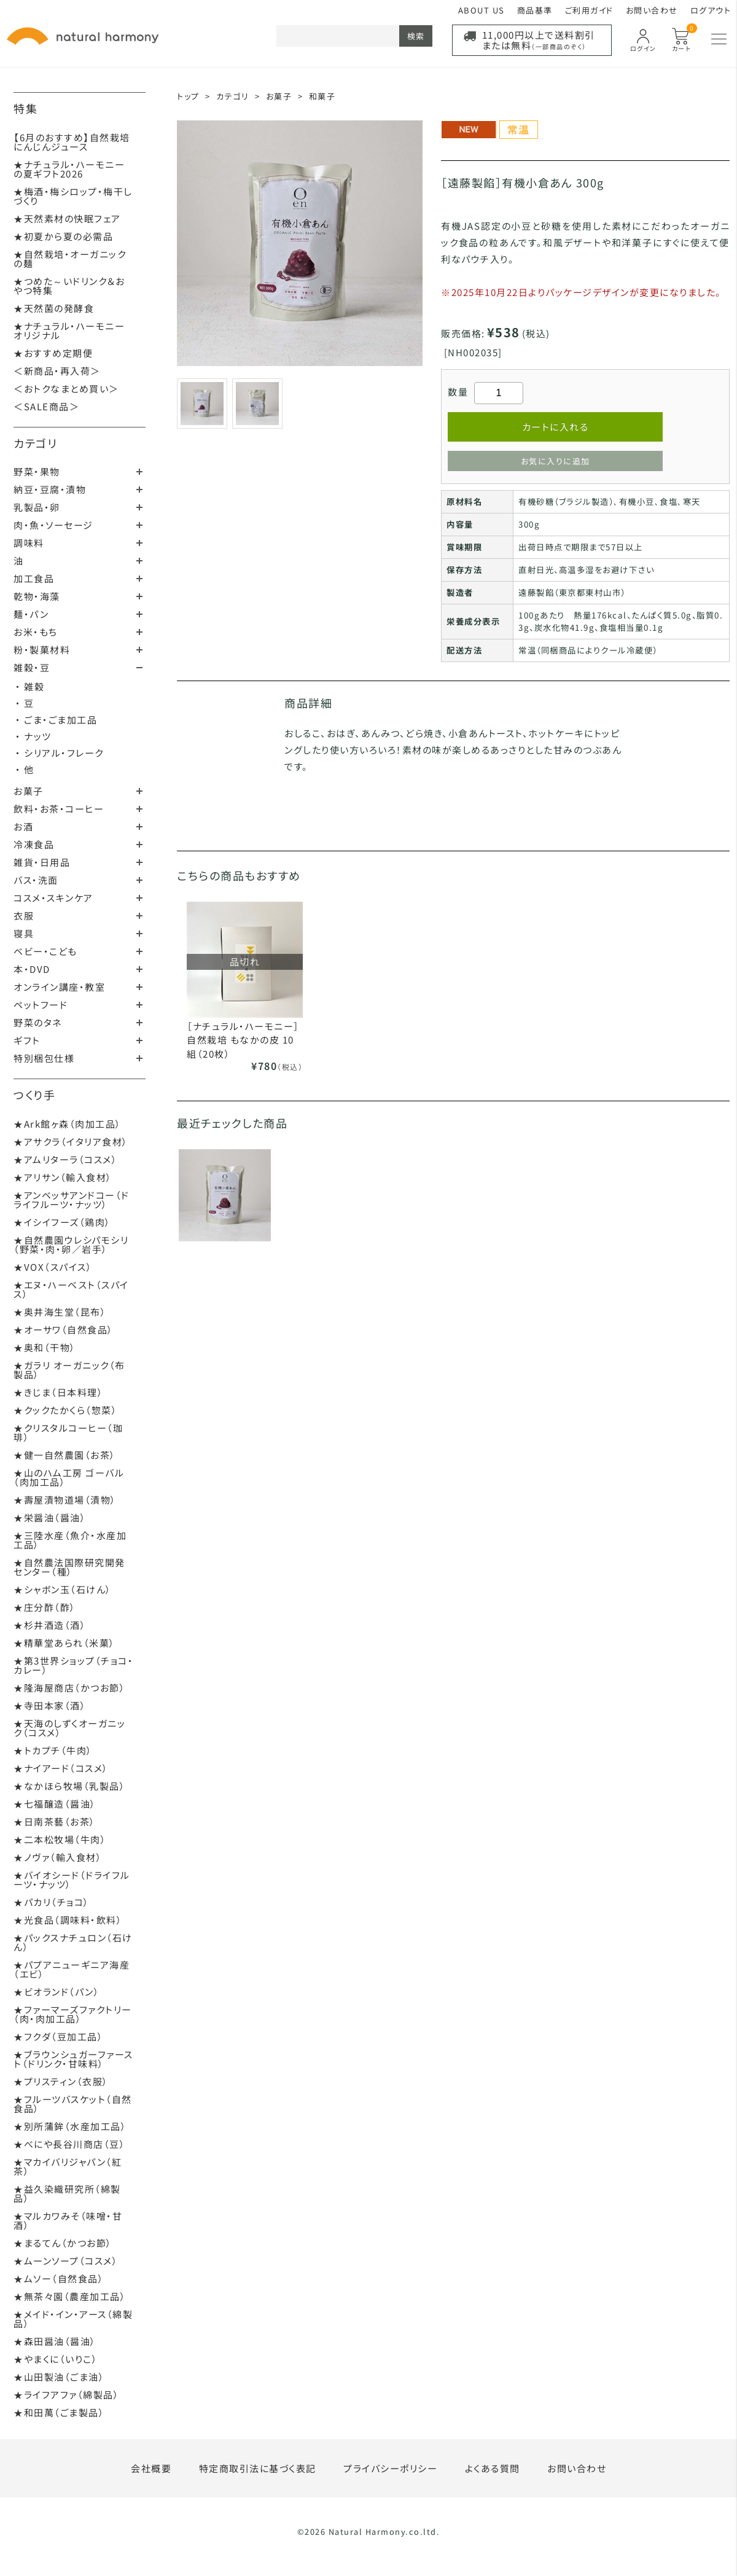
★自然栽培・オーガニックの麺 (70, 259)
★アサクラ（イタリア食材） (71, 1141)
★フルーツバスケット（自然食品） (73, 2104)
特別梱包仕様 (44, 1058)
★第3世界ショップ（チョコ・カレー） (73, 1665)
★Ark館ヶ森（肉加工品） (68, 1123)
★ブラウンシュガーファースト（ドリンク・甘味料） (73, 2059)
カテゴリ (35, 443)
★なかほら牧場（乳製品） (69, 1785)
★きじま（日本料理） (58, 1392)
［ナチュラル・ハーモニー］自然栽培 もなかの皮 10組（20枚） (243, 1040)
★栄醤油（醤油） (50, 1517)
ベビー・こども (45, 951)
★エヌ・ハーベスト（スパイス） (71, 1289)
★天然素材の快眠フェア (67, 218)
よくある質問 (492, 2468)
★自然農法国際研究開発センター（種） (69, 1567)
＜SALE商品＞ (46, 406)
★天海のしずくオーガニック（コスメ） (69, 1728)
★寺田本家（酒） (50, 1705)
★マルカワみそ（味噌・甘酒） (68, 2220)
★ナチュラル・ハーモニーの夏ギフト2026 (69, 169)
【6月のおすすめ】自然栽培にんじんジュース (72, 142)
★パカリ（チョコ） (52, 1901)
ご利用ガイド (589, 10)
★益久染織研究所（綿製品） (67, 2193)
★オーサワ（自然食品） (64, 1329)
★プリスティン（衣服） (61, 2081)
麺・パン (31, 613)
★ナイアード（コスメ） (61, 1768)
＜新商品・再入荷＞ (57, 370)
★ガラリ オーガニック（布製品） (69, 1370)
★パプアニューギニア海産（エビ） (72, 1969)
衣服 (24, 915)
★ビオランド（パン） (56, 1991)
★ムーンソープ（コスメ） (66, 2260)
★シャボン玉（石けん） (63, 1589)
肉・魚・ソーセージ (53, 524)
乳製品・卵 (37, 507)
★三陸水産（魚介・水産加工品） (70, 1540)
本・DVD (32, 968)
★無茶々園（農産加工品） (70, 2296)
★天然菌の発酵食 (54, 308)
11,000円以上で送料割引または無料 (538, 40)
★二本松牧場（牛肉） (60, 1839)
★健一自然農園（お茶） (65, 1454)
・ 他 (24, 769)
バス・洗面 (36, 879)
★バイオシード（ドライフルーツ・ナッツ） (72, 1879)
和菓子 (322, 96)
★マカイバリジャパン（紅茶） (68, 2166)
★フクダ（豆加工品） (58, 2036)
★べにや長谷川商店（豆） (69, 2143)
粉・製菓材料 (42, 649)
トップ (188, 96)
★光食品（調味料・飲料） (68, 1919)
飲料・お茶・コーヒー (59, 808)
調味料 (29, 542)
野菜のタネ (38, 1022)
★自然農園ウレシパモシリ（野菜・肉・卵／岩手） (71, 1244)
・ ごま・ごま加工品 (56, 719)
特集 (25, 108)
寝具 (24, 933)
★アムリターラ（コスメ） (65, 1159)
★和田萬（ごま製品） (59, 2412)
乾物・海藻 (37, 596)
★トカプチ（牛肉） (53, 1750)
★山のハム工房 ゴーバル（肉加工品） (69, 1477)
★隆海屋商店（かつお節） (69, 1687)
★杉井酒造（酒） (50, 1624)
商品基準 (535, 10)
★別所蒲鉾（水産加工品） (70, 2126)
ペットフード (41, 1004)
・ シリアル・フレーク (59, 752)
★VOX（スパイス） (53, 1266)
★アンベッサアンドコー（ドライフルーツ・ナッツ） (72, 1199)
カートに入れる (555, 426)
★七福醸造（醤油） (55, 1803)
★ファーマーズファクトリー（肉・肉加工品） (73, 2014)
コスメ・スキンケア (53, 897)
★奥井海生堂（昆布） (60, 1311)
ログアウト (710, 10)
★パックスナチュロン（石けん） (73, 1942)
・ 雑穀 (29, 686)
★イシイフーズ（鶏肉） (62, 1222)
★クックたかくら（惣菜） (65, 1409)
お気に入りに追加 (555, 461)
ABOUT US (481, 10)
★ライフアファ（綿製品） (66, 2394)
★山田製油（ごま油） (59, 2376)
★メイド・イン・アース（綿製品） (73, 2319)
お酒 (23, 826)
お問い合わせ (652, 10)
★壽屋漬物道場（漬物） (65, 1499)
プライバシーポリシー (390, 2468)
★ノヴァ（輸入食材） (58, 1857)
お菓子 (29, 790)
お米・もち (36, 631)
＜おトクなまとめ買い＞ (66, 388)
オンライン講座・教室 (59, 986)
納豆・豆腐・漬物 (50, 489)
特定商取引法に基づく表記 (257, 2468)
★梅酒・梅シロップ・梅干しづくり (73, 196)
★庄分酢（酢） (45, 1607)
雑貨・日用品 (42, 862)
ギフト (27, 1040)
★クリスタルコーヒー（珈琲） (68, 1432)
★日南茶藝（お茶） (55, 1821)
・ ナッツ (33, 736)
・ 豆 (24, 703)
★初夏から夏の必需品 (63, 236)
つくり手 (34, 1095)
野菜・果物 (37, 471)
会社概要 (151, 2468)
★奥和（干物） (45, 1347)
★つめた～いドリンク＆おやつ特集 (69, 286)
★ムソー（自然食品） (59, 2278)
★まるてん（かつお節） (63, 2242)
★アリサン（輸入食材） (63, 1177)
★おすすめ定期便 (53, 352)
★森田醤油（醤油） (55, 2341)
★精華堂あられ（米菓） (64, 1642)
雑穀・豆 (32, 667)
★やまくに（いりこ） (56, 2358)
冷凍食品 (34, 844)
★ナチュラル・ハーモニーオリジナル (69, 330)
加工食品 (34, 578)
